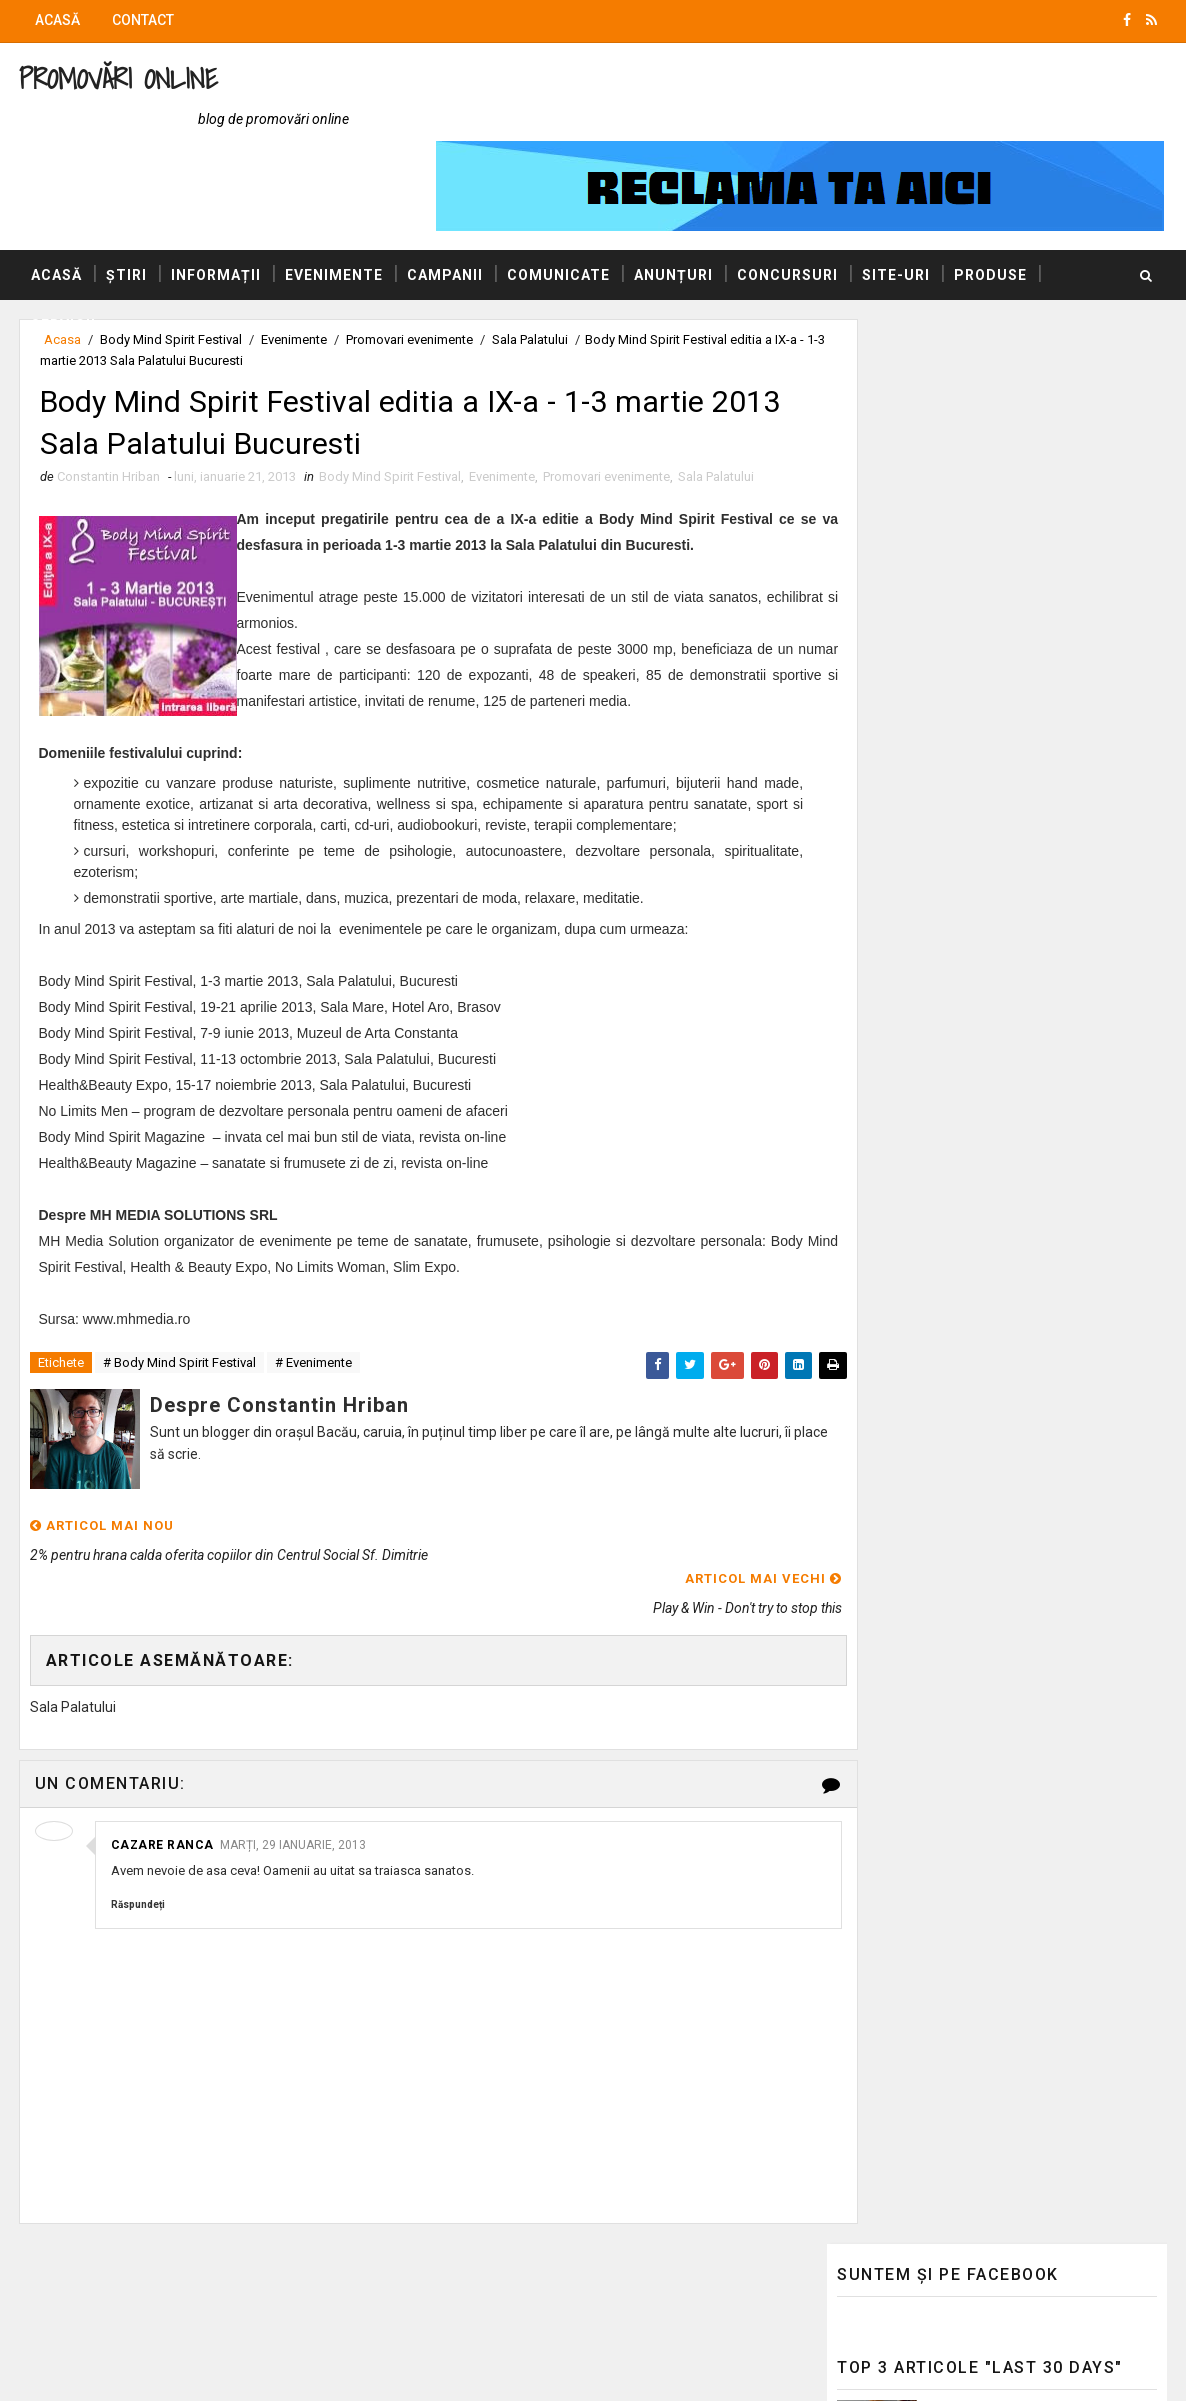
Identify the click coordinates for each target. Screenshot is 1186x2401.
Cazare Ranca (161, 1767)
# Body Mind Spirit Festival (178, 1313)
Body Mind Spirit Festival (389, 404)
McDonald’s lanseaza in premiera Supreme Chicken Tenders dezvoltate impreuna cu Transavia (1040, 428)
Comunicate (557, 199)
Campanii (444, 199)
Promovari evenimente (605, 404)
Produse (989, 199)
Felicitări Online (885, 1534)
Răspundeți (137, 1826)
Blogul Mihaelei (885, 1476)
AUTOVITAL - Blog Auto (912, 1505)
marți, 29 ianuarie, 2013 (292, 1767)
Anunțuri (672, 199)
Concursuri (786, 199)
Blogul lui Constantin (904, 1447)
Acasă (56, 20)
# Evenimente (312, 1313)
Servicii (62, 249)
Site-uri (895, 199)
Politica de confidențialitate (923, 1630)
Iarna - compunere (991, 1202)
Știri (125, 199)
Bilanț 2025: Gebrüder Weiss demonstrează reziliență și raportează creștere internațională (1042, 512)
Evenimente (333, 199)
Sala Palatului (715, 404)
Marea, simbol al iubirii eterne (1025, 1121)
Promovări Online (117, 78)
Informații (215, 199)
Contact (142, 20)
